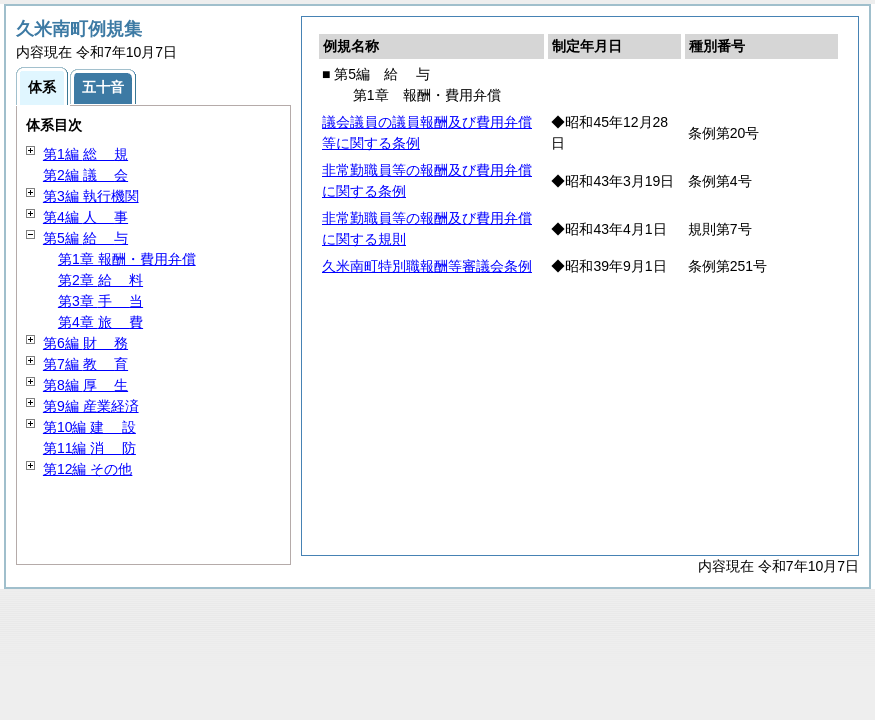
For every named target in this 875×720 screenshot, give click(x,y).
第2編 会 (85, 175)
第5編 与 (85, 238)
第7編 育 (85, 364)
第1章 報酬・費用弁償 (127, 259)
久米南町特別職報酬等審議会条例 (427, 266)
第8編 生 (85, 385)
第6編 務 (85, 343)
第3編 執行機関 (91, 196)
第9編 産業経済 (91, 406)
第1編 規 (85, 154)
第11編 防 (89, 448)
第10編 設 (89, 427)
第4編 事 (85, 217)
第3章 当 (100, 301)
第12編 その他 (87, 469)
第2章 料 (100, 280)
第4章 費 (100, 322)
